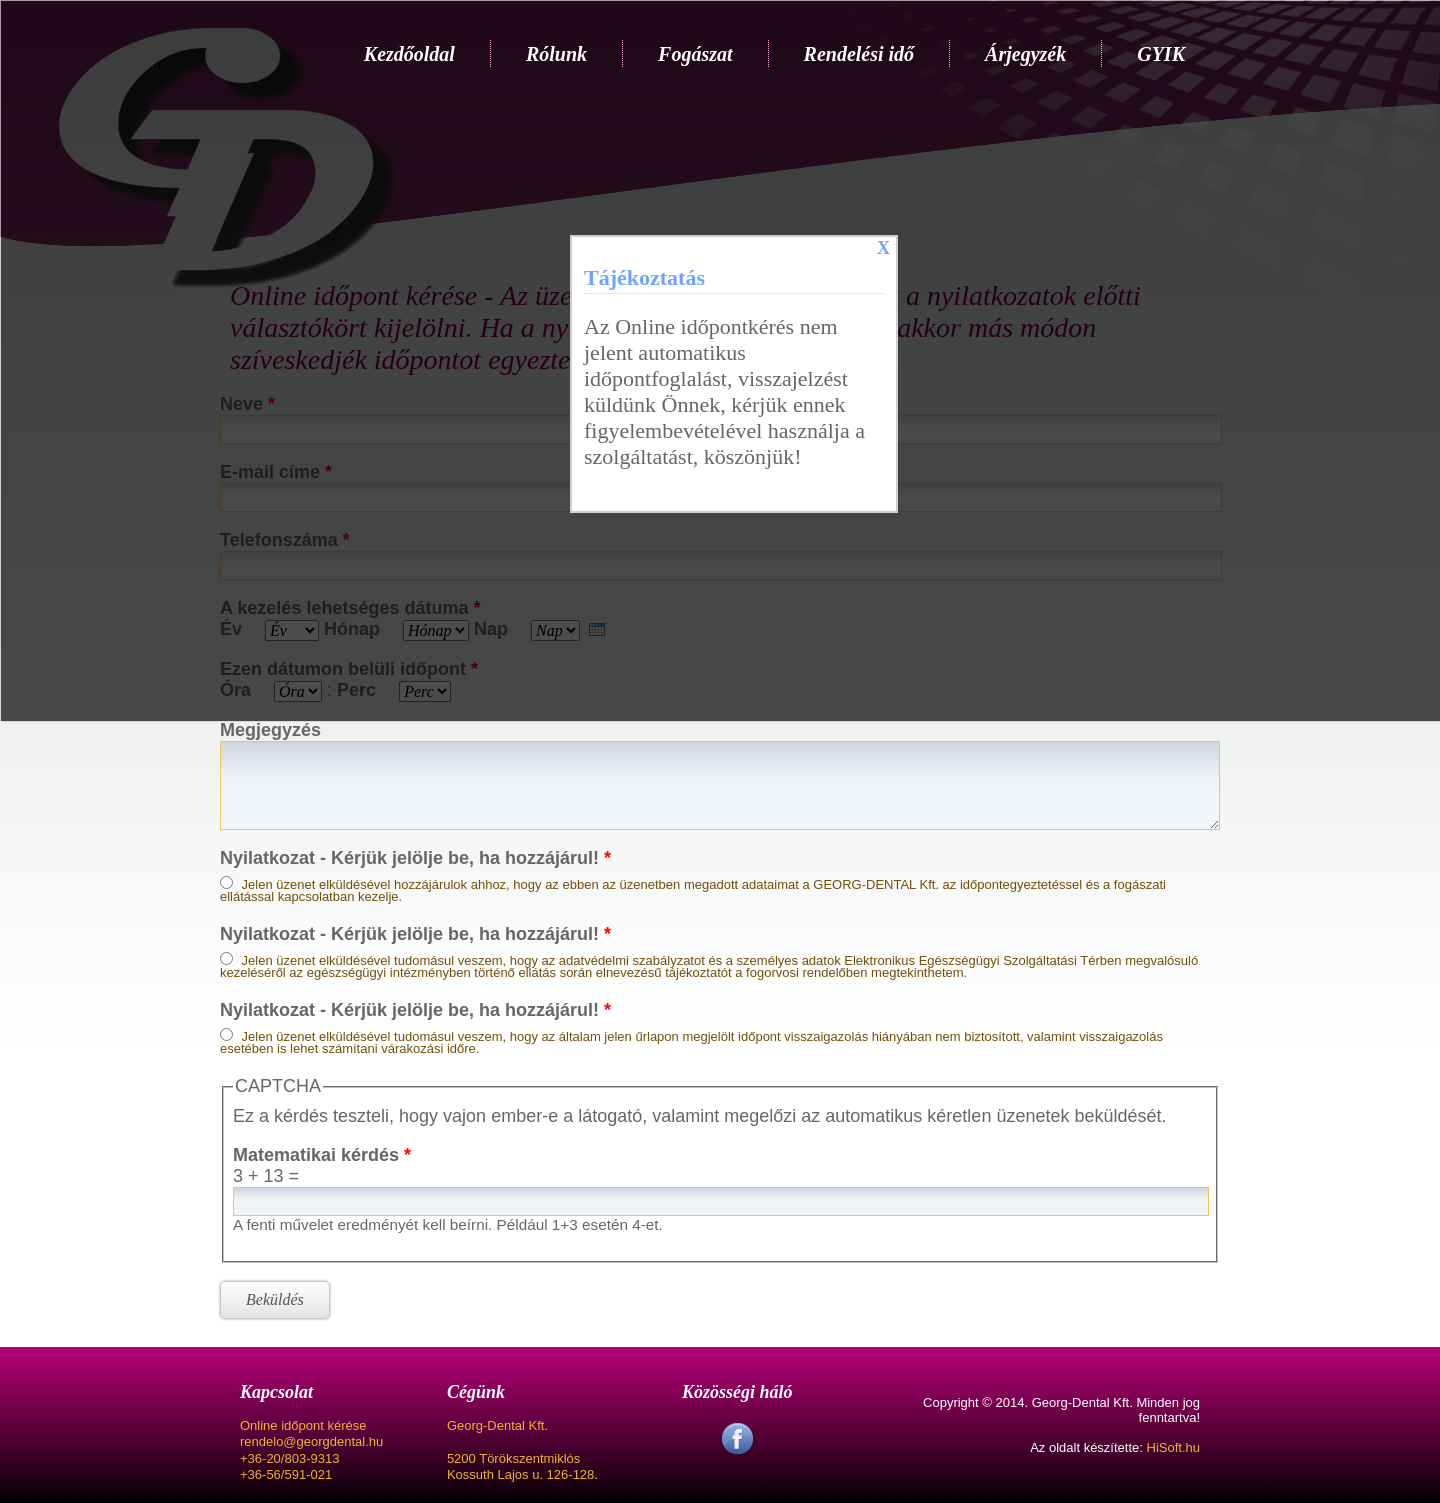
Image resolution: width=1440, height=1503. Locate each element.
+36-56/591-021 (286, 1474)
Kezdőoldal (409, 54)
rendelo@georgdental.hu (311, 1441)
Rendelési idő (859, 54)
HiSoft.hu (1173, 1447)
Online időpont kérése (303, 1425)
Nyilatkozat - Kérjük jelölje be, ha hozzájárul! (415, 858)
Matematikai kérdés (322, 1155)
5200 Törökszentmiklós (513, 1458)
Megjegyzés (270, 730)
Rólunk (556, 54)
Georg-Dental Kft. (497, 1425)
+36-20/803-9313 (289, 1458)
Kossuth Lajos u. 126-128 (520, 1474)
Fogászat (695, 54)
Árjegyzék (1025, 54)
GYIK (1161, 54)
